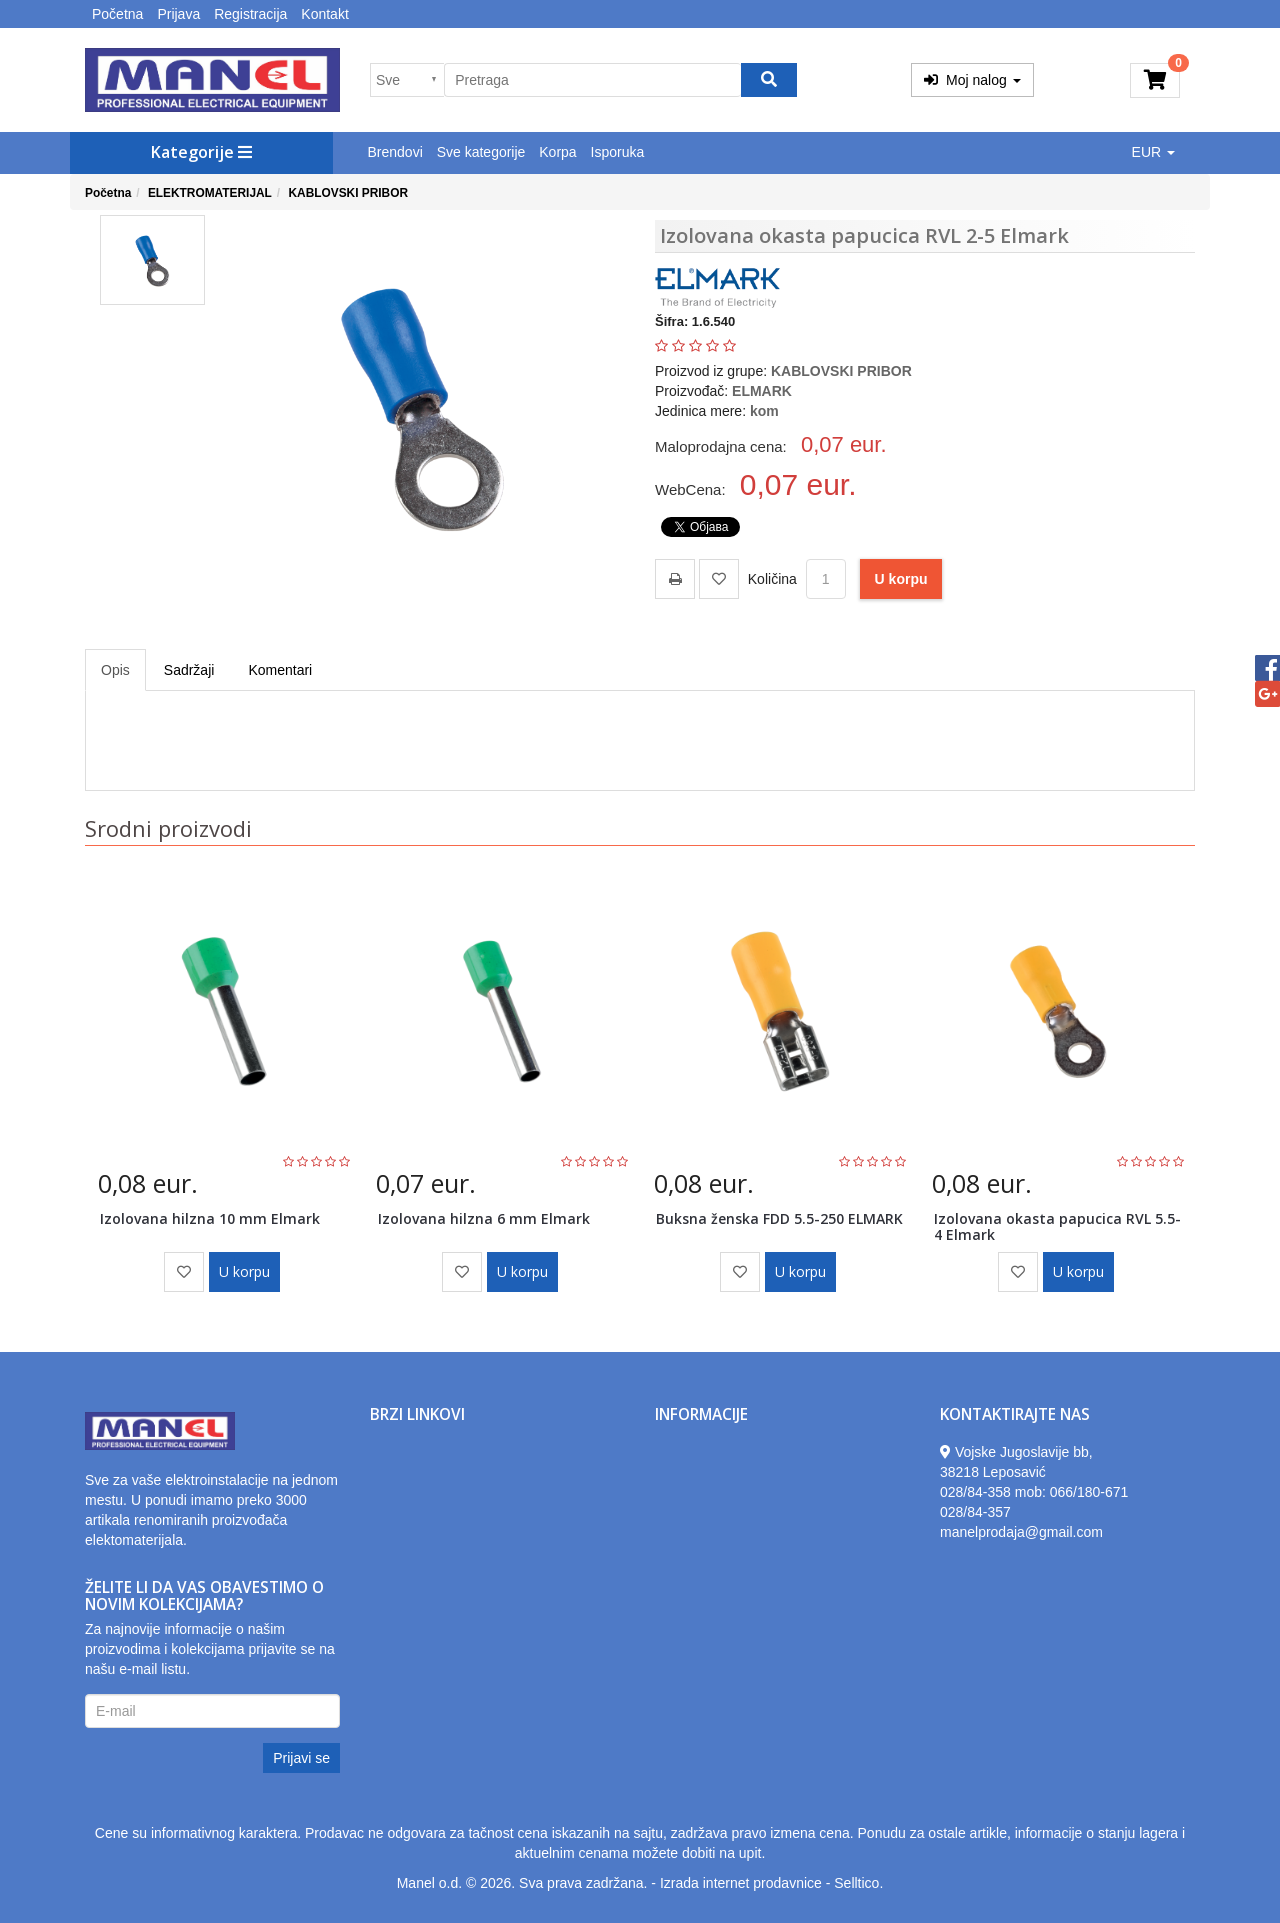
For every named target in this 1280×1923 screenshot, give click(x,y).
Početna (117, 14)
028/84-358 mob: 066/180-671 (1034, 1492)
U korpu (901, 579)
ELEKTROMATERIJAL (210, 193)
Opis (115, 670)
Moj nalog (972, 80)
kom (764, 411)
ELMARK (762, 391)
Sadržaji (189, 670)
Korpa (557, 152)
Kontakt (324, 14)
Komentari (280, 670)
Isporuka (618, 152)
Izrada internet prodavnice (741, 1883)
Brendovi (395, 152)
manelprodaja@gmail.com (1021, 1532)
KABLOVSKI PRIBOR (348, 193)
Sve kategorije (481, 152)
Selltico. (858, 1883)
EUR (1153, 152)
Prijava (178, 14)
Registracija (250, 14)
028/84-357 (975, 1512)
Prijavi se (301, 1758)
